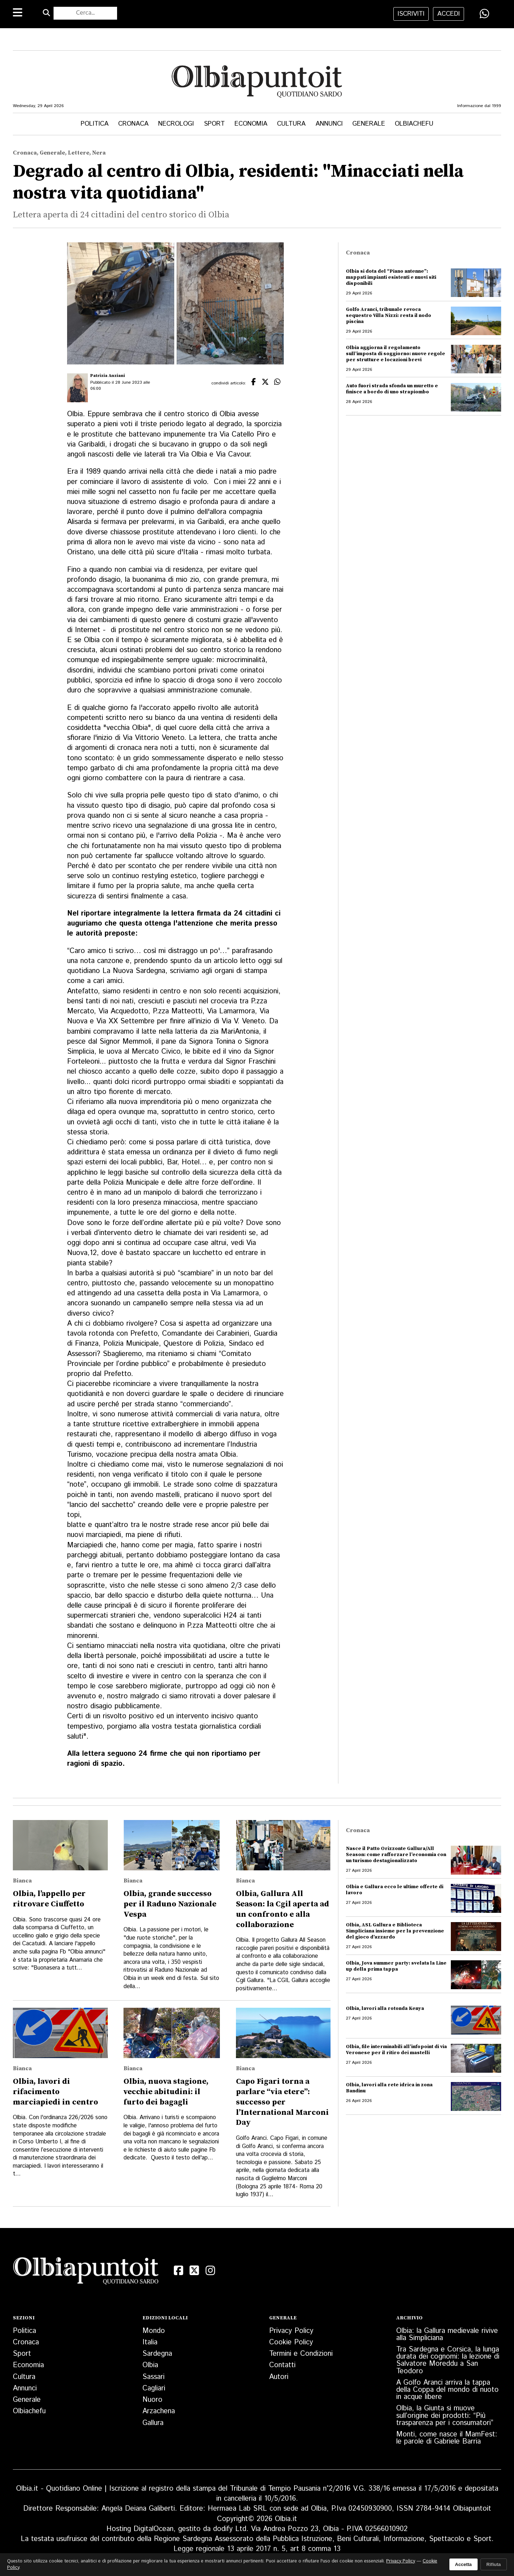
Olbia (150, 2365)
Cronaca (133, 123)
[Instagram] (210, 2270)
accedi (448, 14)
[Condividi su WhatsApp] (484, 13)
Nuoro (152, 2400)
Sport (214, 123)
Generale (368, 123)
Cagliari (153, 2388)
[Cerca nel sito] (85, 13)
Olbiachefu (414, 123)
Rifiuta (494, 2564)
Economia (251, 123)
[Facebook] (178, 2270)
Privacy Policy (291, 2331)
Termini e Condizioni (301, 2354)
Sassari (153, 2377)
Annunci (329, 123)
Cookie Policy (291, 2342)
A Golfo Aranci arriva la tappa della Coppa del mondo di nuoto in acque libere (447, 2390)
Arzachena (158, 2411)
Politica (95, 123)
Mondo (153, 2331)
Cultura (291, 123)
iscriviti (411, 14)
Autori (278, 2377)
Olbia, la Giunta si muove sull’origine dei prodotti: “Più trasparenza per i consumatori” (444, 2415)
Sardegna (157, 2354)
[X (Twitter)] (194, 2270)
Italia (149, 2342)
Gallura (152, 2423)
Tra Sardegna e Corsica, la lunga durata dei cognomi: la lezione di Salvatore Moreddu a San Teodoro (447, 2360)
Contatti (282, 2365)
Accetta (463, 2564)
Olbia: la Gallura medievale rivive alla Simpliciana (447, 2334)
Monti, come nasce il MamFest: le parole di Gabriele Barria (446, 2438)
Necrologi (176, 123)
